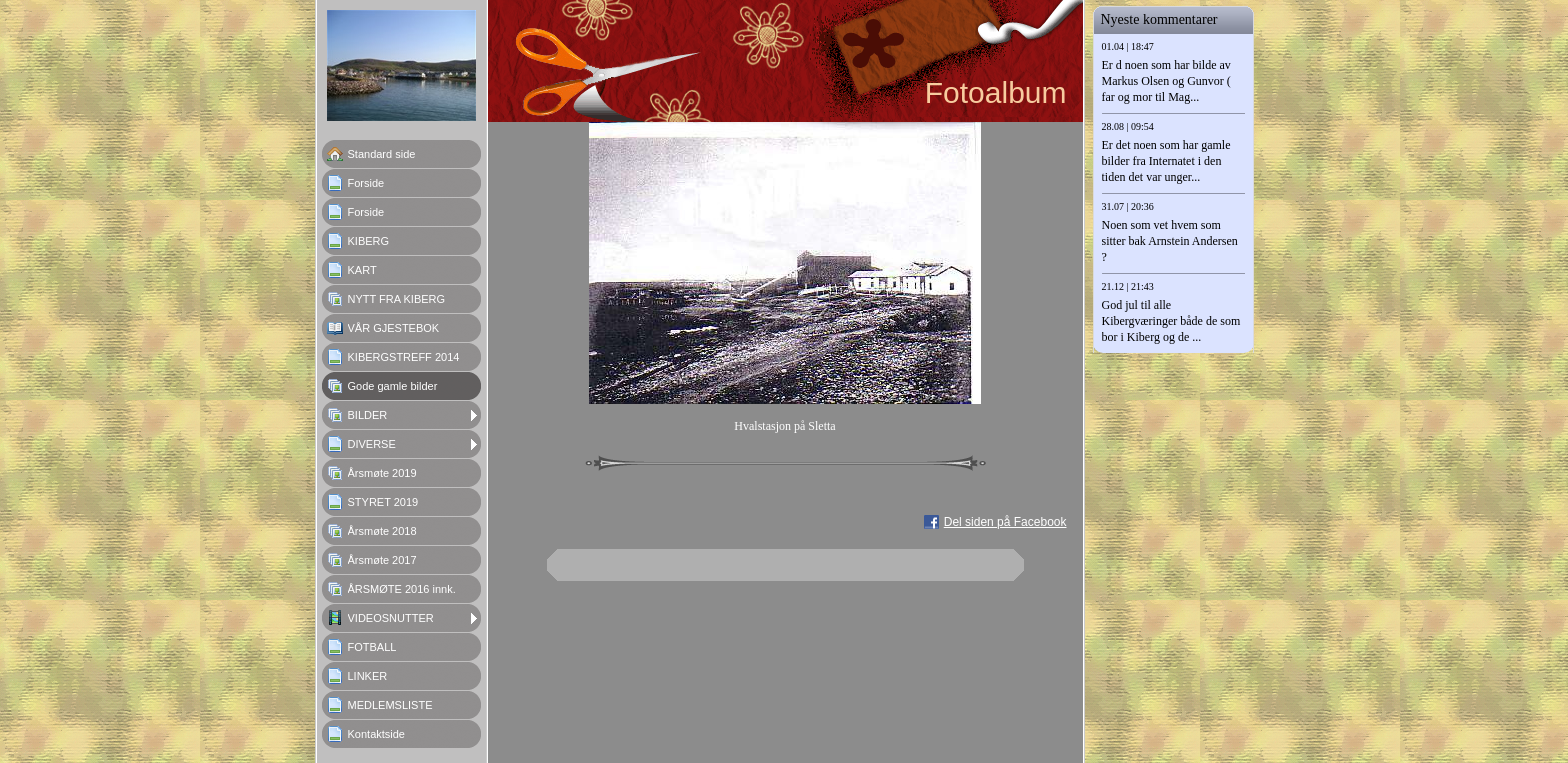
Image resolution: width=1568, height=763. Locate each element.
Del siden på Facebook (1005, 522)
